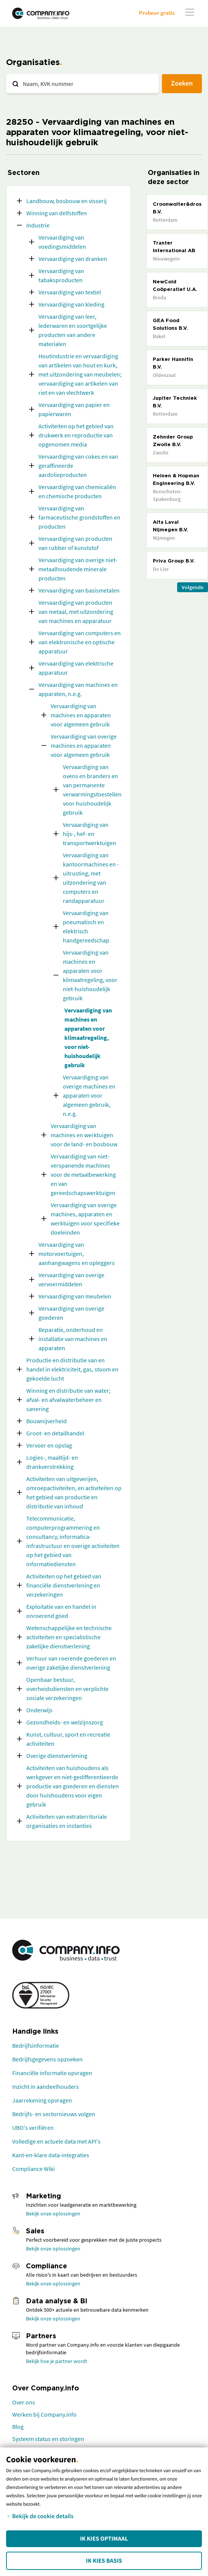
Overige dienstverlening (56, 1755)
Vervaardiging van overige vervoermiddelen (71, 1279)
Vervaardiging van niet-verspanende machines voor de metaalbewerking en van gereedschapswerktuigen (83, 1174)
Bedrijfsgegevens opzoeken (47, 2059)
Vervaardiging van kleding (71, 304)
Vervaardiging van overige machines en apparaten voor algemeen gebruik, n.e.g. (89, 1095)
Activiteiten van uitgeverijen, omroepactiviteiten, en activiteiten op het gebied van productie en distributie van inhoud (74, 1492)
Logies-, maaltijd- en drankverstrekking (52, 1462)
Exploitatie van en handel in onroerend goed (61, 1611)
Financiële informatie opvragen (52, 2073)
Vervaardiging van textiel (69, 292)
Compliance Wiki (33, 2168)
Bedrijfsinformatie (35, 2045)
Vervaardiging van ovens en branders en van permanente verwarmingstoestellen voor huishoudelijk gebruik (92, 789)
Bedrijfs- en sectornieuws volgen (53, 2114)
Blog (18, 2426)
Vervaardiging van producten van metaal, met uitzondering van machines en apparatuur (75, 612)
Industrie (38, 225)
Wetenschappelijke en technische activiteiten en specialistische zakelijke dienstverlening (69, 1637)
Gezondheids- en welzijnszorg (64, 1722)
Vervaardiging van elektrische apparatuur (76, 667)
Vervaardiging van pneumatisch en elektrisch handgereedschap (86, 926)
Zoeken (182, 83)
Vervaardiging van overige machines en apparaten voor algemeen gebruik (84, 745)
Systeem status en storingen (48, 2439)
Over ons (23, 2402)
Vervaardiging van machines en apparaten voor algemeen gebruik (81, 715)
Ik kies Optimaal (104, 2539)
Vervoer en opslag (49, 1445)
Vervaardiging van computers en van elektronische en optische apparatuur (79, 642)
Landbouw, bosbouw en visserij (66, 201)
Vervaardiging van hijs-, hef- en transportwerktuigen (89, 834)
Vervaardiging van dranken (72, 258)
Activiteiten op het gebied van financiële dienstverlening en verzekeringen (63, 1585)
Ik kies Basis (104, 2561)
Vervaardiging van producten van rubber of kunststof (75, 543)
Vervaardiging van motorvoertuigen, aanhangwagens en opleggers (76, 1254)
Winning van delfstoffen (56, 213)
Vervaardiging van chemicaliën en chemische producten (77, 491)
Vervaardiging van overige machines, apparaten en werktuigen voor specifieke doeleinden (85, 1218)
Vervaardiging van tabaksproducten (61, 275)
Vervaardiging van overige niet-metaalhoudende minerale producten (77, 569)
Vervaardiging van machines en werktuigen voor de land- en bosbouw (84, 1135)
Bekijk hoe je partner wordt (56, 2361)
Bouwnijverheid (46, 1421)
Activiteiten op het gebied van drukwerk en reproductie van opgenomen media (76, 435)
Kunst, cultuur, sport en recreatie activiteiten (68, 1739)
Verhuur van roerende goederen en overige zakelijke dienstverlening (71, 1662)
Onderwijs (39, 1710)
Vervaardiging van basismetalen (79, 590)
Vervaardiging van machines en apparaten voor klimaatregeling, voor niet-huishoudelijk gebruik (90, 975)
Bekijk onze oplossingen (53, 2213)
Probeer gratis (156, 12)
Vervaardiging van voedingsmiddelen (62, 242)
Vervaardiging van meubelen (74, 1296)
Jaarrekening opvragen (42, 2100)
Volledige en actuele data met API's (56, 2141)
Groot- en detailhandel (55, 1433)
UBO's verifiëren (33, 2127)
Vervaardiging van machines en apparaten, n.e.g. (78, 689)
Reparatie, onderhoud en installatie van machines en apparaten (72, 1339)
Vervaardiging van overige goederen (71, 1313)
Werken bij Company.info (44, 2414)
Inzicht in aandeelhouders (45, 2086)
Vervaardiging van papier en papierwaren (74, 409)
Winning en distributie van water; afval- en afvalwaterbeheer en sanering (68, 1400)
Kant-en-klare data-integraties (50, 2155)
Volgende (192, 587)
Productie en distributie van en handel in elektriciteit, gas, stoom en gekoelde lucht (72, 1369)
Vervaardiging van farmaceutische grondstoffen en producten (79, 517)
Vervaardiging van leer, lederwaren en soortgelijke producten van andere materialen (72, 330)
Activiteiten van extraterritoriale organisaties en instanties (66, 1821)
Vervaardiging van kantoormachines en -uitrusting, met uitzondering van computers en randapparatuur (91, 877)
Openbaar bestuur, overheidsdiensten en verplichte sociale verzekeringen (67, 1689)
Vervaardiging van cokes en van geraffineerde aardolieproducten (78, 465)
